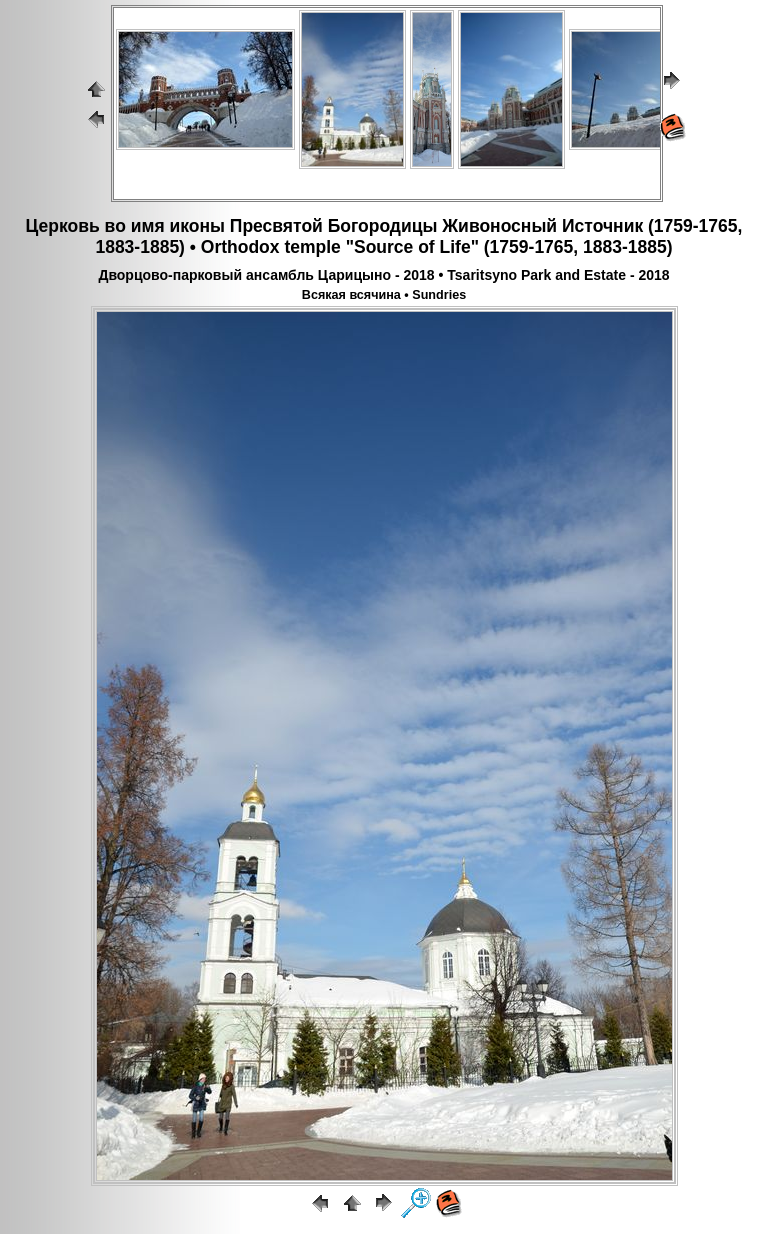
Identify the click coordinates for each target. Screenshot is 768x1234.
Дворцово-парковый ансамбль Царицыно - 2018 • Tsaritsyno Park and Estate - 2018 (383, 275)
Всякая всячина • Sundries (384, 295)
